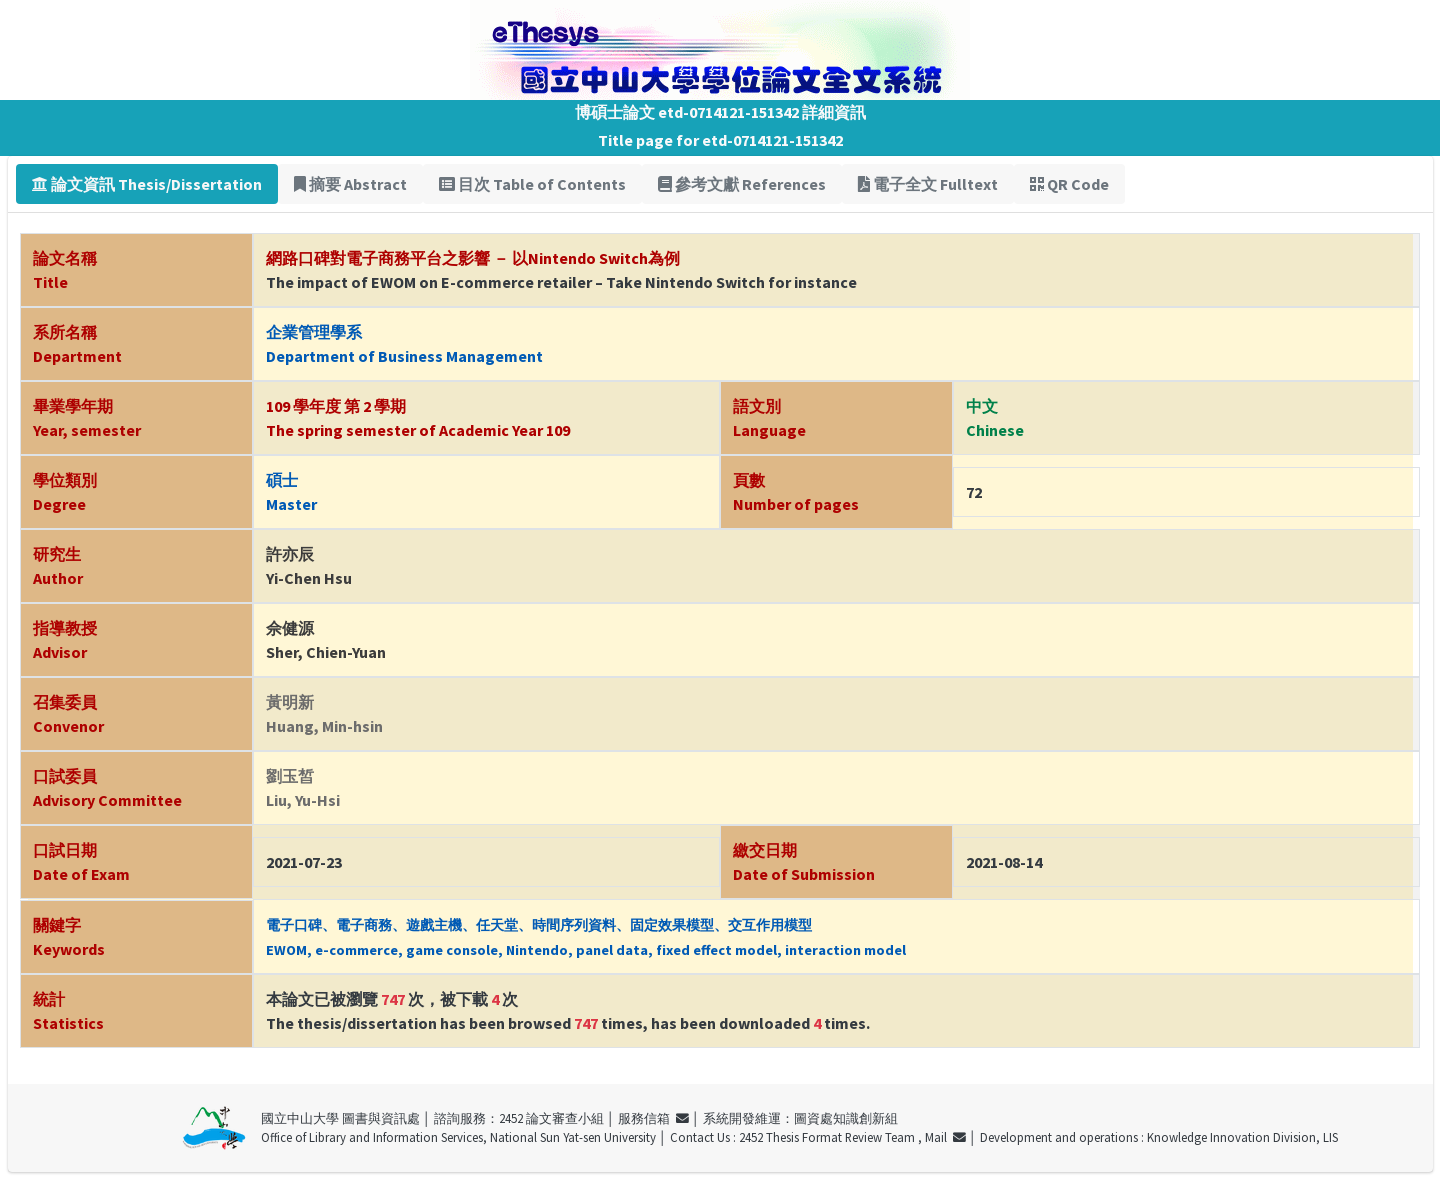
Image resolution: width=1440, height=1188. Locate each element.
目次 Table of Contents (532, 184)
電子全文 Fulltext (928, 184)
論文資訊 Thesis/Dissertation (147, 184)
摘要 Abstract (350, 184)
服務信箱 (653, 1118)
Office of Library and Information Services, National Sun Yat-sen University (458, 1137)
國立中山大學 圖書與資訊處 (340, 1118)
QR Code (1069, 184)
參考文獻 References (742, 184)
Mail (945, 1137)
